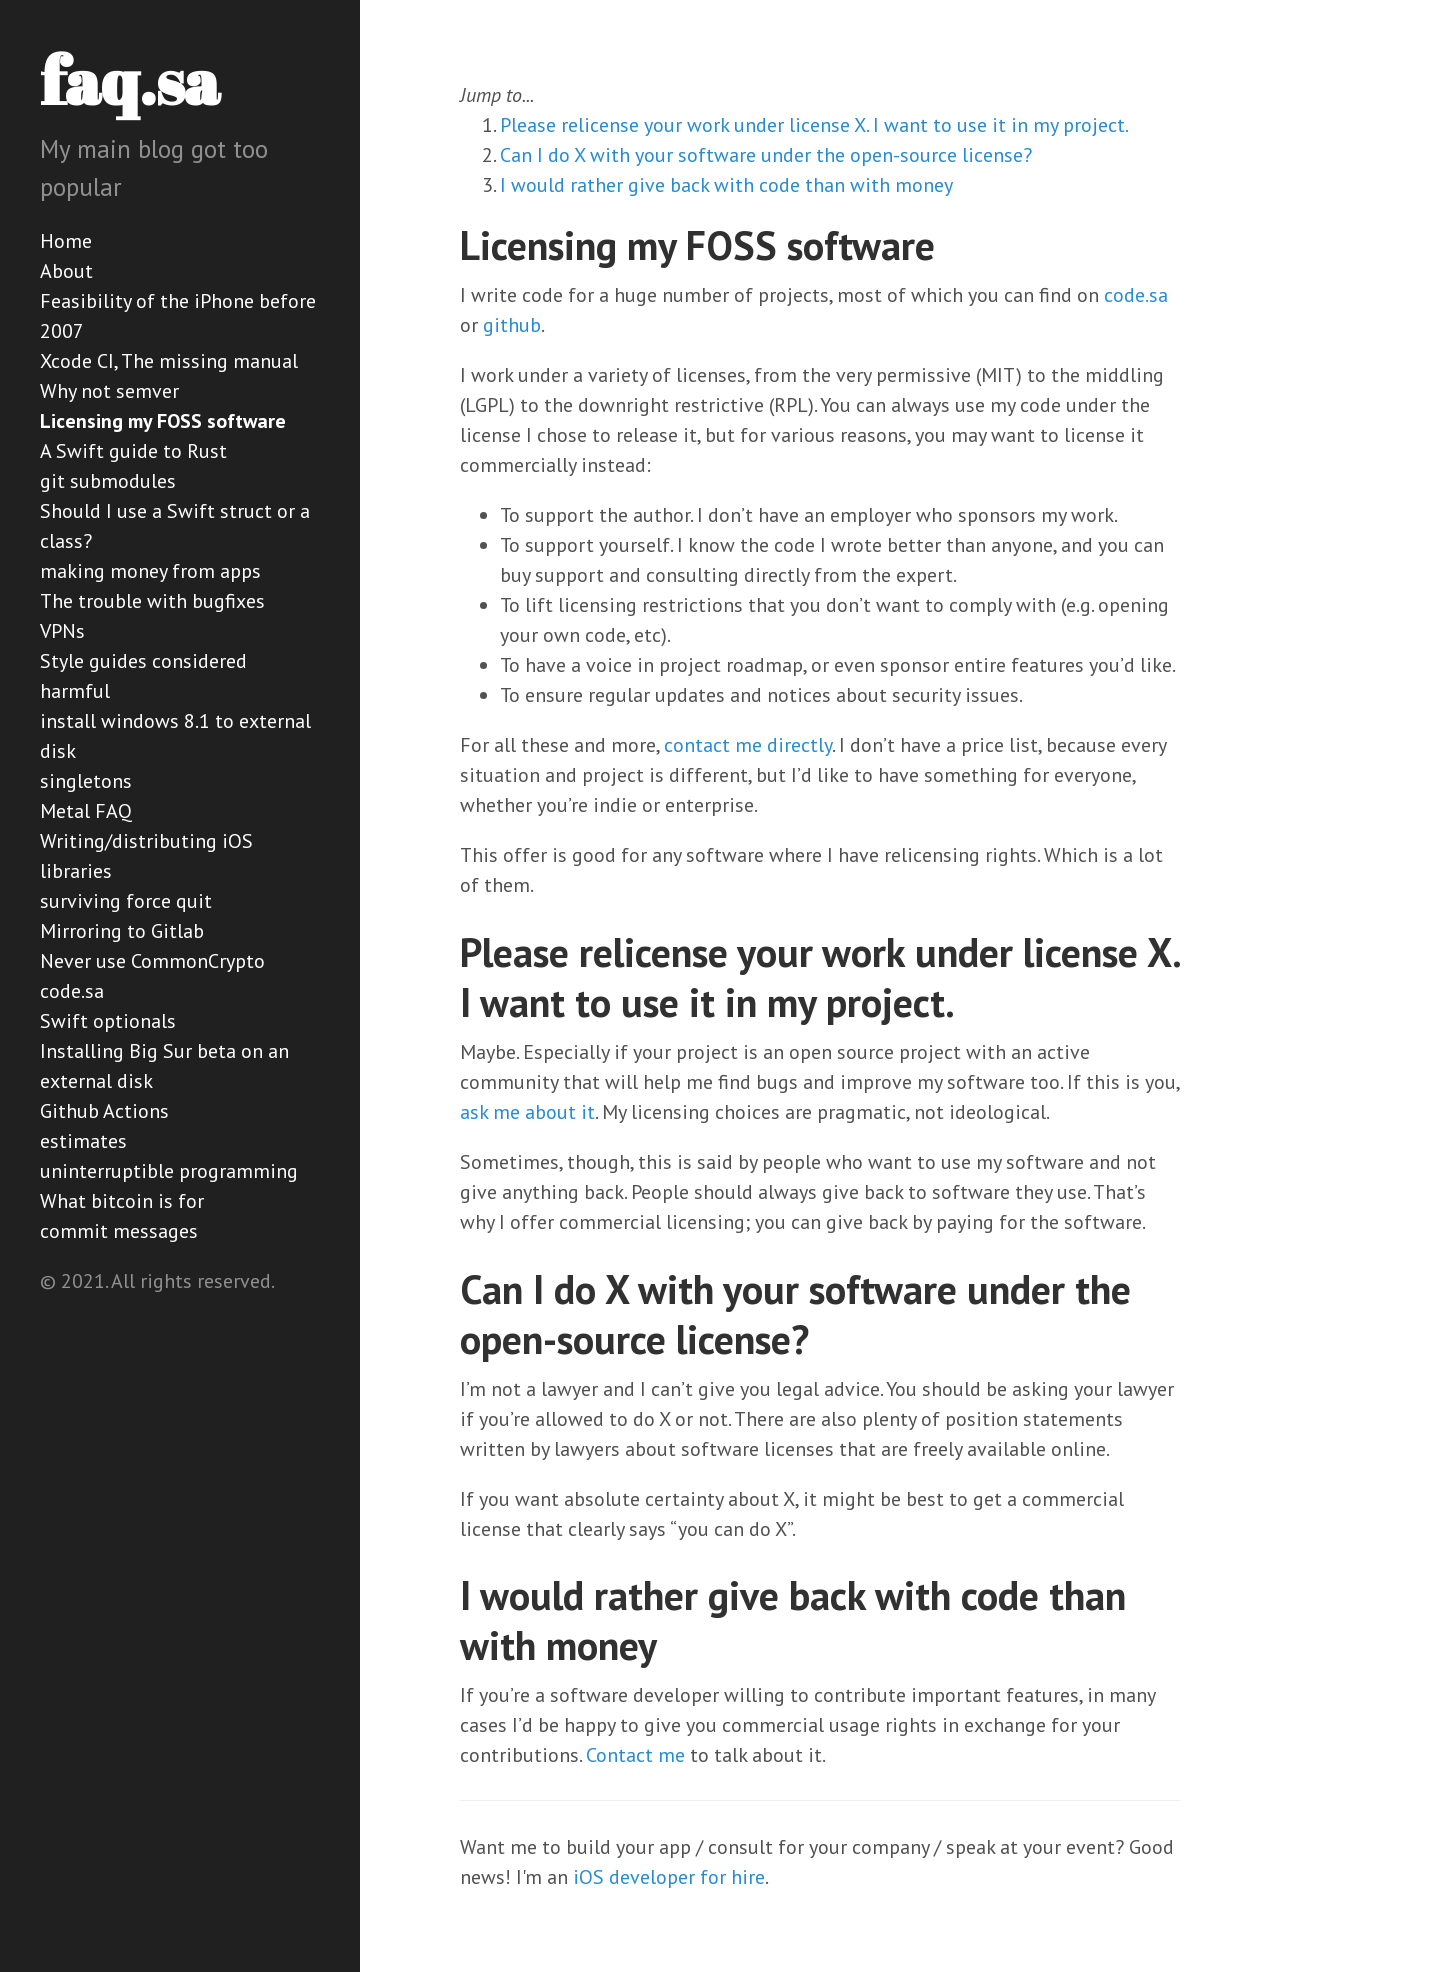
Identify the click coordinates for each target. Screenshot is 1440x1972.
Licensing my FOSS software (163, 421)
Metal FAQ (86, 811)
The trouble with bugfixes (152, 601)
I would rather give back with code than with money (726, 185)
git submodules (108, 481)
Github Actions (104, 1111)
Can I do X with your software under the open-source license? (766, 155)
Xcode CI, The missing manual (169, 361)
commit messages (119, 1231)
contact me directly (748, 745)
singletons (86, 781)
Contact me (635, 1755)
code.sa (72, 991)
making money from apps (150, 571)
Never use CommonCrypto (152, 961)
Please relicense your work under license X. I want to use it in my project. (814, 125)
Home (66, 241)
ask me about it (527, 1112)
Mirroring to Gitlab (122, 931)
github (512, 325)
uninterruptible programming (169, 1171)
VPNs (62, 631)
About (66, 271)
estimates (83, 1141)
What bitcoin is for (122, 1201)
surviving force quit (126, 901)
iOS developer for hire (669, 1877)
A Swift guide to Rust (133, 451)
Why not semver (109, 391)
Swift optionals (108, 1021)
